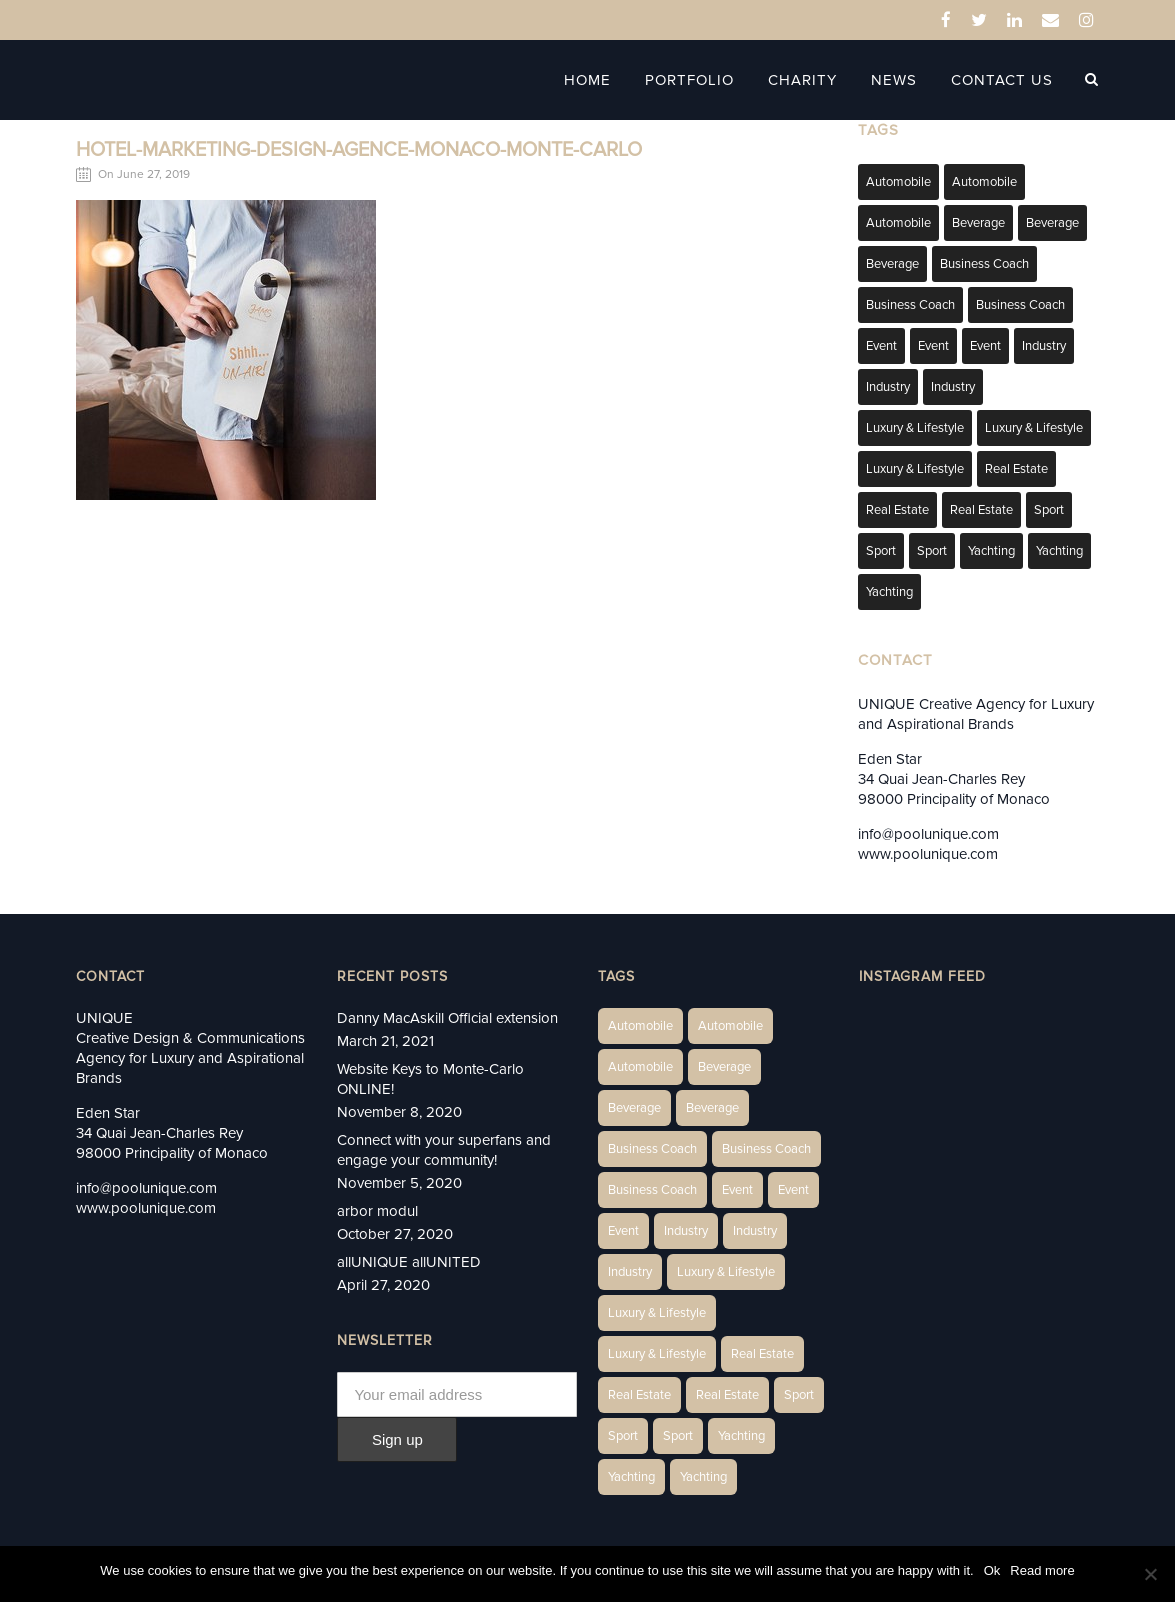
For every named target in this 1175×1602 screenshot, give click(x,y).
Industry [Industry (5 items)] (953, 387)
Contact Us (1002, 80)
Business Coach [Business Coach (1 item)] (984, 264)
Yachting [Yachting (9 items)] (889, 592)
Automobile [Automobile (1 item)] (898, 182)
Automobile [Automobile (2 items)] (984, 182)
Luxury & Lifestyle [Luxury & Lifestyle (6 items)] (915, 428)
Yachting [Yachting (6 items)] (991, 551)
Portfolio (689, 80)
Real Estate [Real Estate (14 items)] (1016, 469)
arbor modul (377, 1211)
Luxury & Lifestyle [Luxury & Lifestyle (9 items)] (915, 469)
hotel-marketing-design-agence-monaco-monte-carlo (359, 150)
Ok (992, 1570)
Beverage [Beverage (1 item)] (978, 223)
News (894, 80)
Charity (802, 80)
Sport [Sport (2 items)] (1049, 510)
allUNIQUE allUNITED (409, 1262)
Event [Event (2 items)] (881, 346)
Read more (1042, 1570)
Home (587, 80)
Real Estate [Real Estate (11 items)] (981, 510)
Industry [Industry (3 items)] (1044, 346)
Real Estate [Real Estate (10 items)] (897, 510)
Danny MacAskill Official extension (447, 1018)
